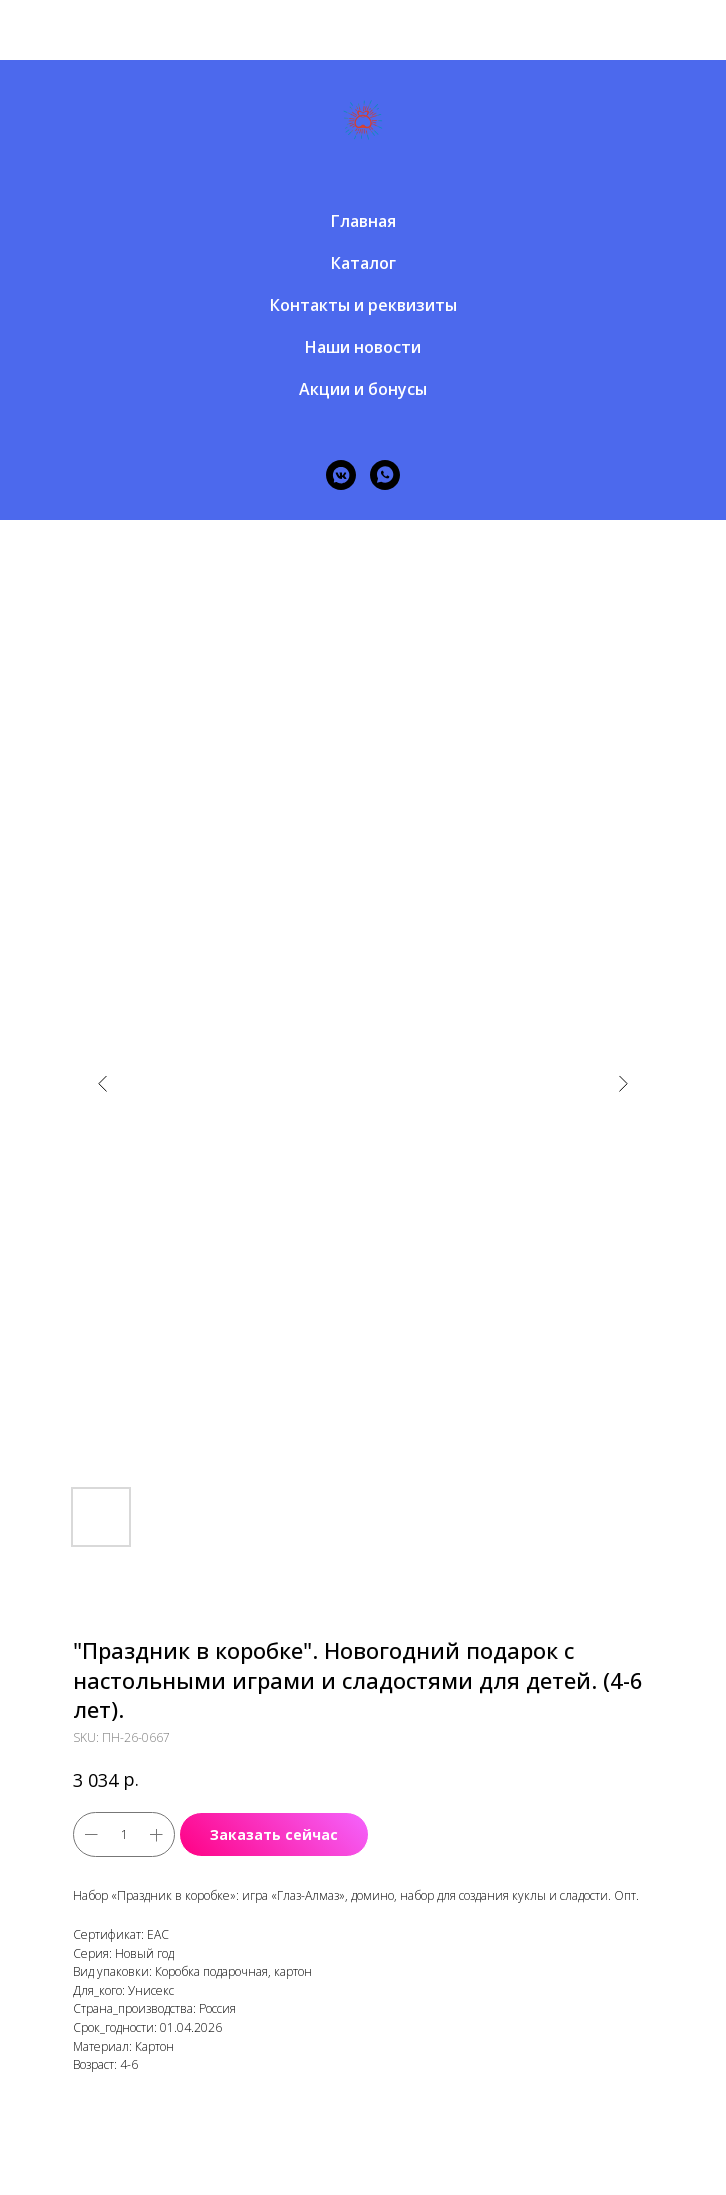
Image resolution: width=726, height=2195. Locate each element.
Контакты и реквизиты (363, 305)
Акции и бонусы (363, 389)
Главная (363, 221)
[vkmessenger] (341, 475)
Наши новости (363, 347)
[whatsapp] (385, 475)
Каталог (363, 263)
